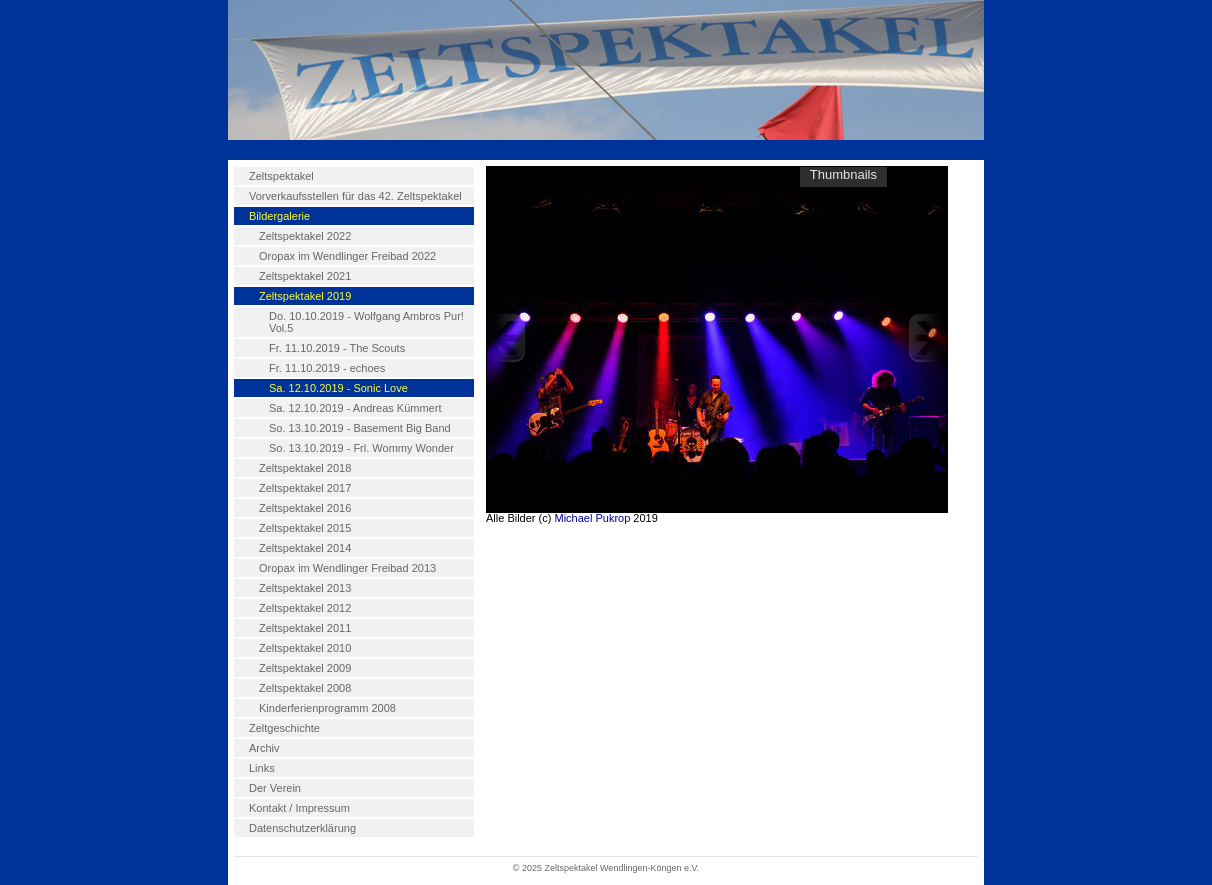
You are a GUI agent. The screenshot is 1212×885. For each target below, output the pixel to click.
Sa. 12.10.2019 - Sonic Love (338, 388)
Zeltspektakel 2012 (305, 608)
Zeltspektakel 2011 (305, 628)
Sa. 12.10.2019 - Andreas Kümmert (355, 408)
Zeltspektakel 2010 (305, 648)
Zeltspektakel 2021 (305, 276)
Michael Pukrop (592, 518)
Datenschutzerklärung (302, 828)
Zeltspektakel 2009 (305, 668)
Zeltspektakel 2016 (305, 508)
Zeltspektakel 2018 (305, 468)
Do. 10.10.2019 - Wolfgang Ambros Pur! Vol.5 (366, 322)
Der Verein (275, 788)
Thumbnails (843, 174)
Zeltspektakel (281, 176)
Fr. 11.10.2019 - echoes (327, 368)
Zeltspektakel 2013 (305, 588)
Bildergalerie (279, 216)
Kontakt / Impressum (299, 808)
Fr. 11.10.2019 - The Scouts (337, 348)
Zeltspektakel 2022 (305, 236)
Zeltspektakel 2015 (305, 528)
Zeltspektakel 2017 (305, 488)
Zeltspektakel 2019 (305, 296)
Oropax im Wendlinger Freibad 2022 (347, 256)
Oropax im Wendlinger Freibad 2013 (347, 568)
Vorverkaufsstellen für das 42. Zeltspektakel (355, 196)
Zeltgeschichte (284, 728)
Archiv (264, 748)
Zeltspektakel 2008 (305, 688)
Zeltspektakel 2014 (305, 548)
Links (262, 768)
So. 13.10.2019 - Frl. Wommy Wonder (361, 448)
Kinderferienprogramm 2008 (327, 708)
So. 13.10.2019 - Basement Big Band (360, 428)
